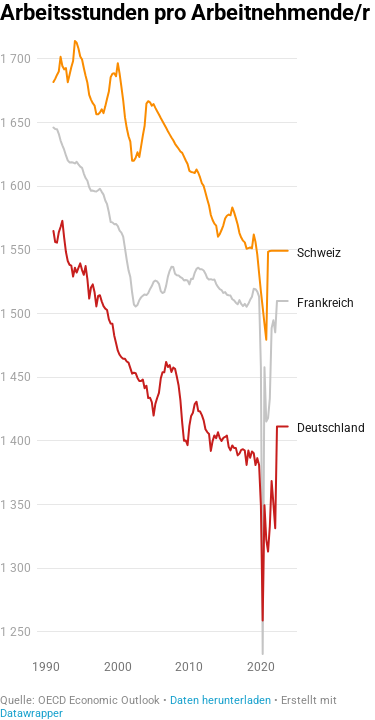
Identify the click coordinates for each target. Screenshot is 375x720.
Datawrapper (31, 713)
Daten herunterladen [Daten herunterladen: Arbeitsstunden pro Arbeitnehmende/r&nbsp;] (220, 700)
